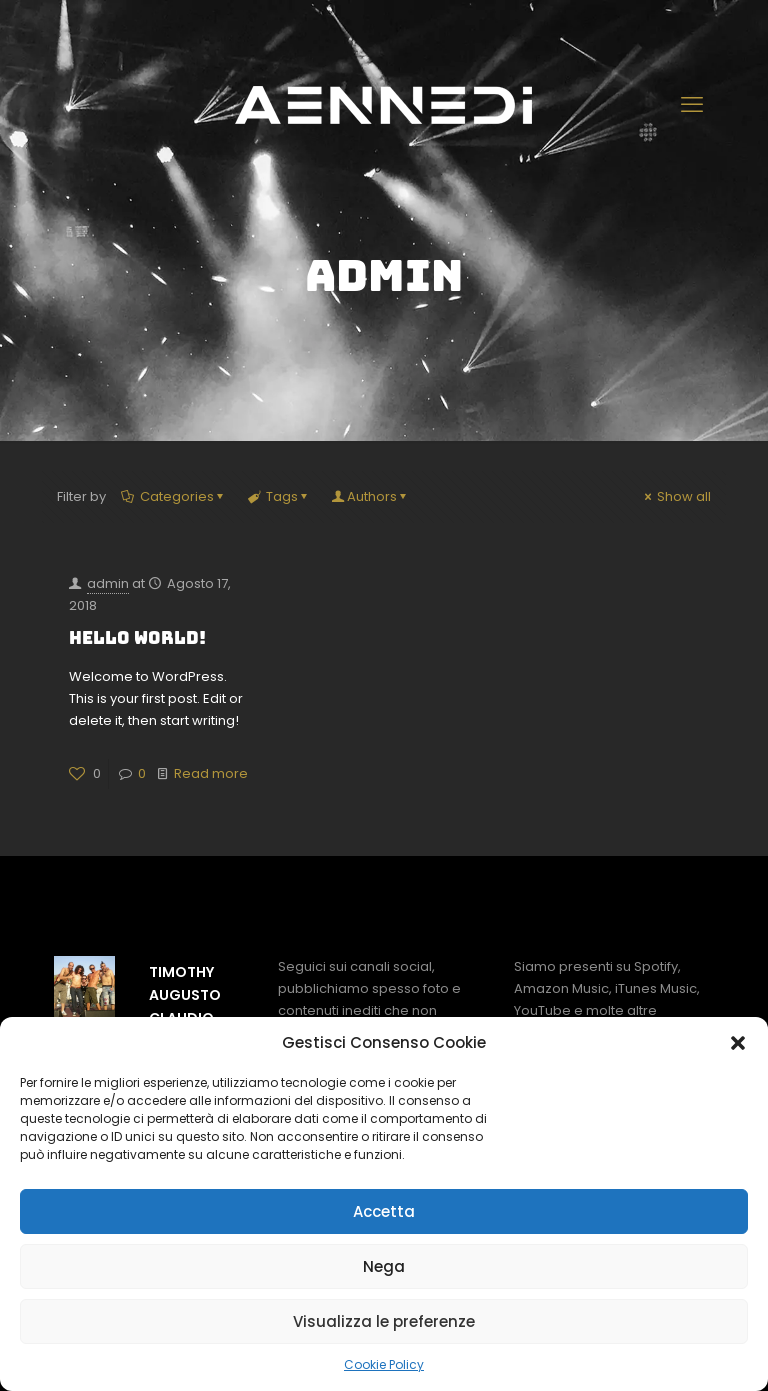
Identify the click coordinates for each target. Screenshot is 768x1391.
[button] (738, 1043)
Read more (211, 773)
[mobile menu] (694, 105)
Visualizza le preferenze (384, 1321)
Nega (384, 1266)
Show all (676, 496)
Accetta (384, 1211)
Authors (371, 496)
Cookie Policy (384, 1364)
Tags (280, 496)
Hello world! (137, 637)
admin (108, 583)
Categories (175, 496)
